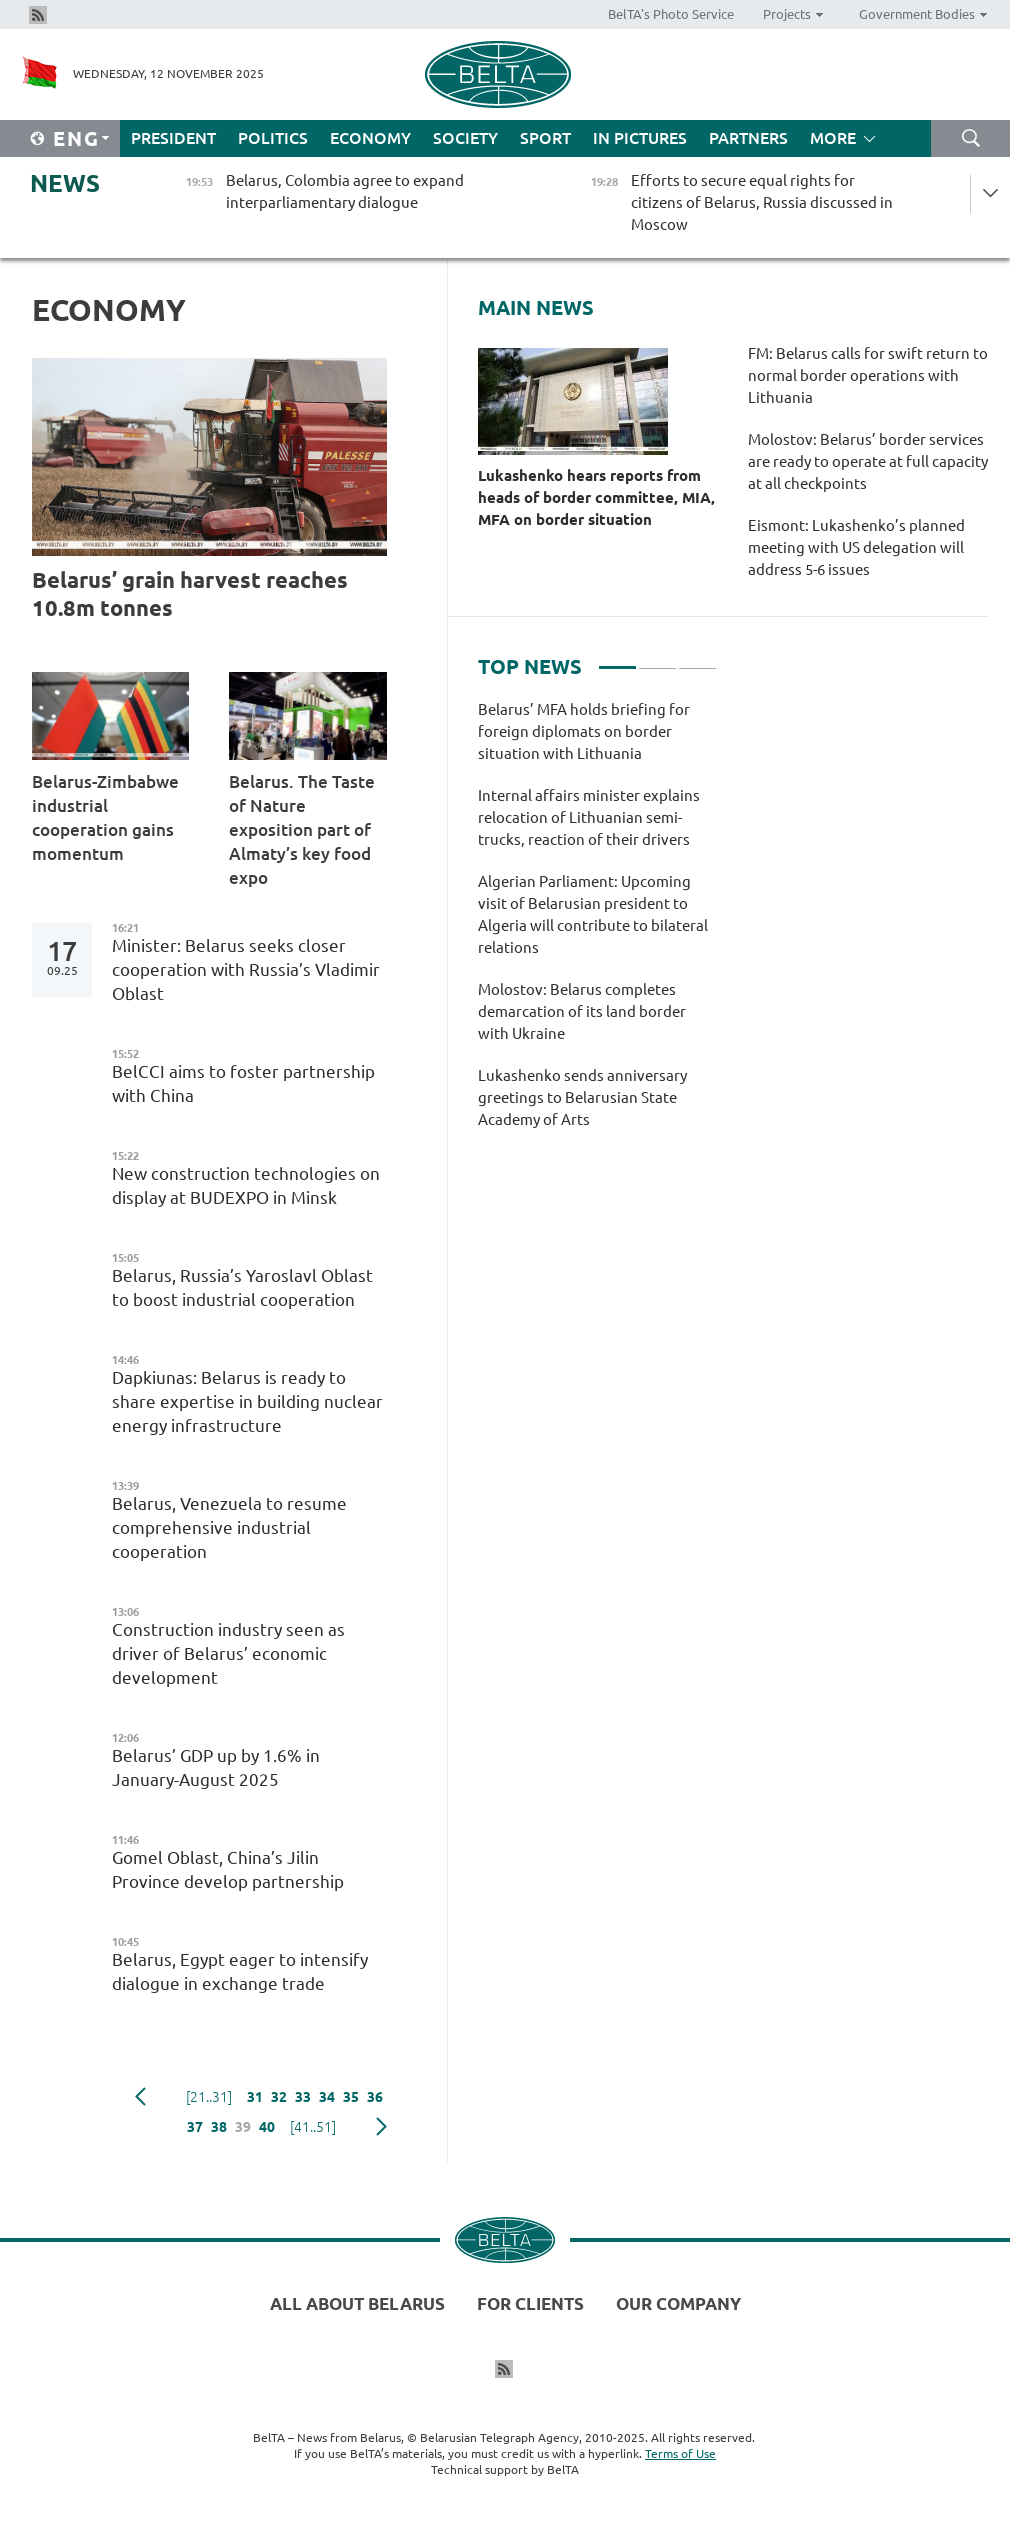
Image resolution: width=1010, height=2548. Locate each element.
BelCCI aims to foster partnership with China (243, 1083)
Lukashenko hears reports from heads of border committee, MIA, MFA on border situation (596, 497)
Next (381, 2127)
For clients (530, 2303)
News (65, 183)
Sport (545, 138)
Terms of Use (680, 2453)
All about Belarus (357, 2303)
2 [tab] (657, 659)
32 (279, 2097)
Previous (140, 2097)
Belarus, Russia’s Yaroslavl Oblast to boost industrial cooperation (242, 1287)
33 (303, 2097)
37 (195, 2127)
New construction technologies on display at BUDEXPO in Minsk (246, 1185)
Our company (678, 2303)
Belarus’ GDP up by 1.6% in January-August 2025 (216, 1767)
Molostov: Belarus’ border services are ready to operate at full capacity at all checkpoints (868, 461)
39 (243, 2127)
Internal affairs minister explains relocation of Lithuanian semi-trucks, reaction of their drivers (589, 817)
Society (465, 138)
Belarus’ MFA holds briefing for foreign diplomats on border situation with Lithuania (584, 731)
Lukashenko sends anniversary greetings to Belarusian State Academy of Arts (582, 1097)
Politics (273, 138)
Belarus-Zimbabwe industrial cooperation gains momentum (105, 817)
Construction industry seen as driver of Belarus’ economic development (228, 1653)
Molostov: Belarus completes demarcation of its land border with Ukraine (582, 1011)
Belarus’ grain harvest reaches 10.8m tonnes (190, 593)
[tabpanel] (597, 925)
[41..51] (313, 2127)
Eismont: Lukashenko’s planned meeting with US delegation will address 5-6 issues (856, 547)
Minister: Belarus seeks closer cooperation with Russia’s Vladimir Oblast (246, 969)
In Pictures (640, 138)
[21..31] (209, 2097)
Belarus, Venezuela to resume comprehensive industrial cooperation (229, 1527)
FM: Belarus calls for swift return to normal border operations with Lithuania (868, 375)
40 (267, 2127)
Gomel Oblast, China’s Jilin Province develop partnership (228, 1869)
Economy (370, 138)
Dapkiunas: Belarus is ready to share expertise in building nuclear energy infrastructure (247, 1401)
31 (255, 2097)
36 (375, 2097)
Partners (748, 138)
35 (351, 2097)
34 (327, 2097)
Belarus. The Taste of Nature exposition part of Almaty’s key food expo (302, 829)
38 (219, 2127)
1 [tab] (617, 659)
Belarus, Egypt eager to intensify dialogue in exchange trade (240, 1971)
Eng (76, 138)
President (173, 138)
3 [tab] (697, 659)
